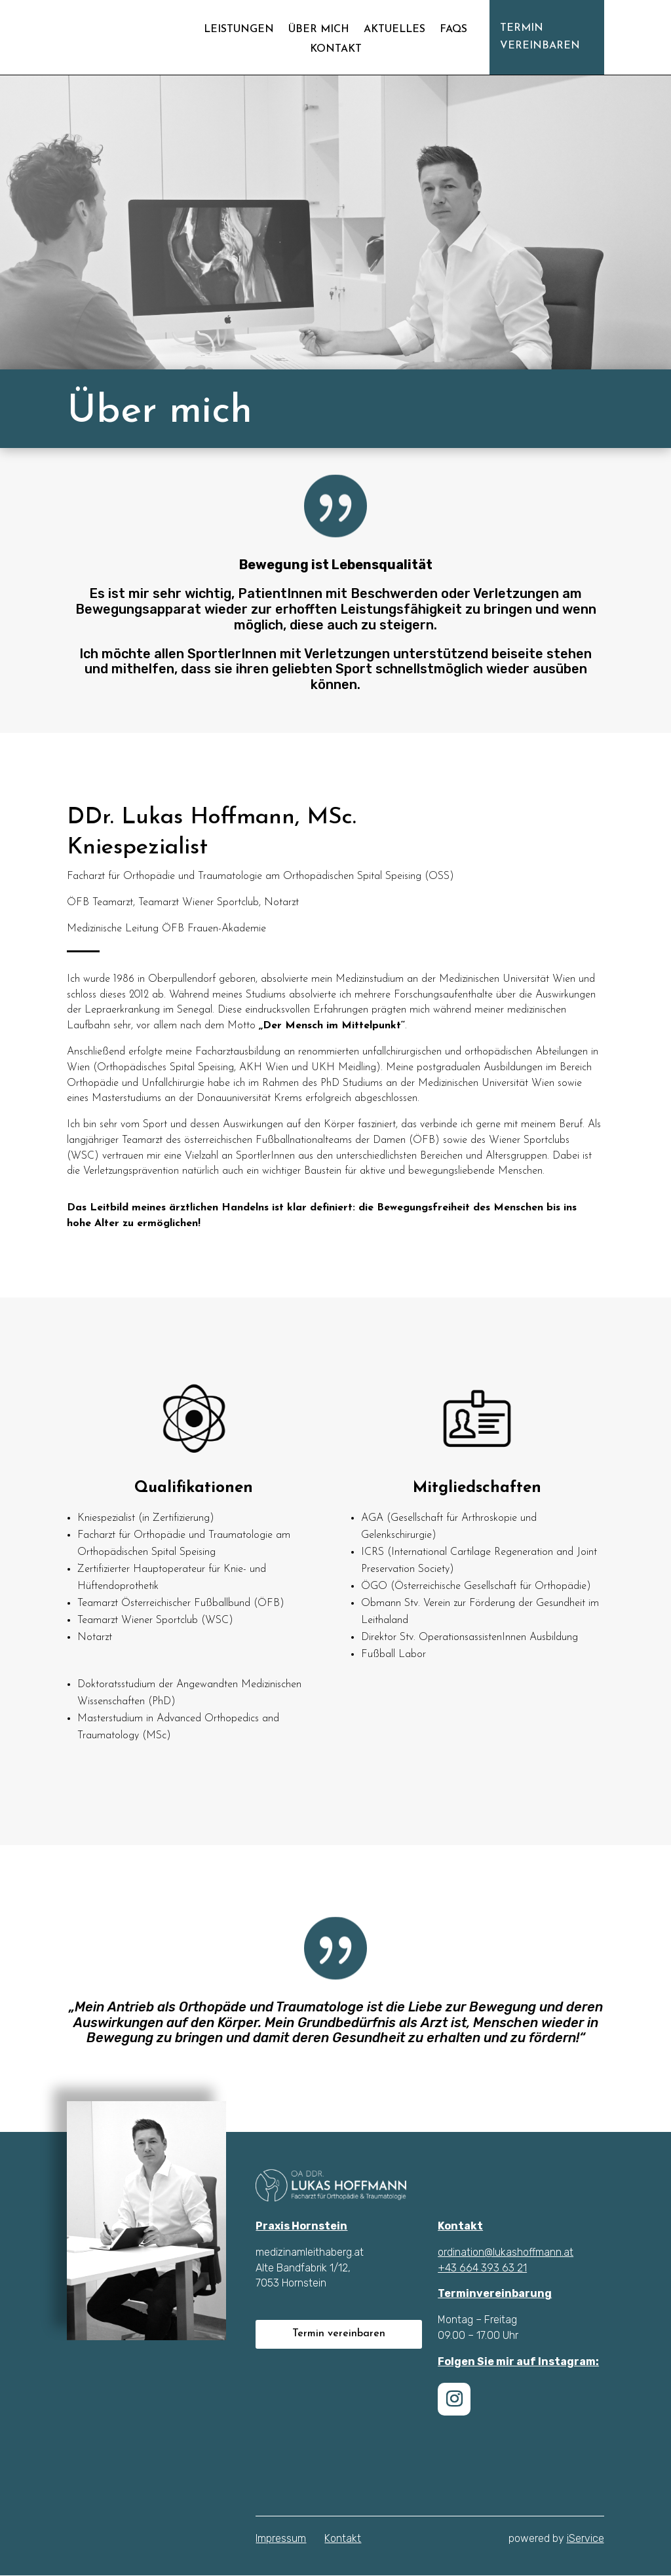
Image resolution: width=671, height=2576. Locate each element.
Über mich (318, 30)
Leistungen (239, 30)
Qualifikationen (194, 1496)
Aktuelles (394, 30)
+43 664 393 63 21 (482, 2268)
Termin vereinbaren (540, 37)
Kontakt (336, 49)
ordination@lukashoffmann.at (505, 2253)
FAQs (453, 30)
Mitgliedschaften (477, 1492)
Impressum (281, 2539)
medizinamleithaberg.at (310, 2253)
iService (585, 2539)
